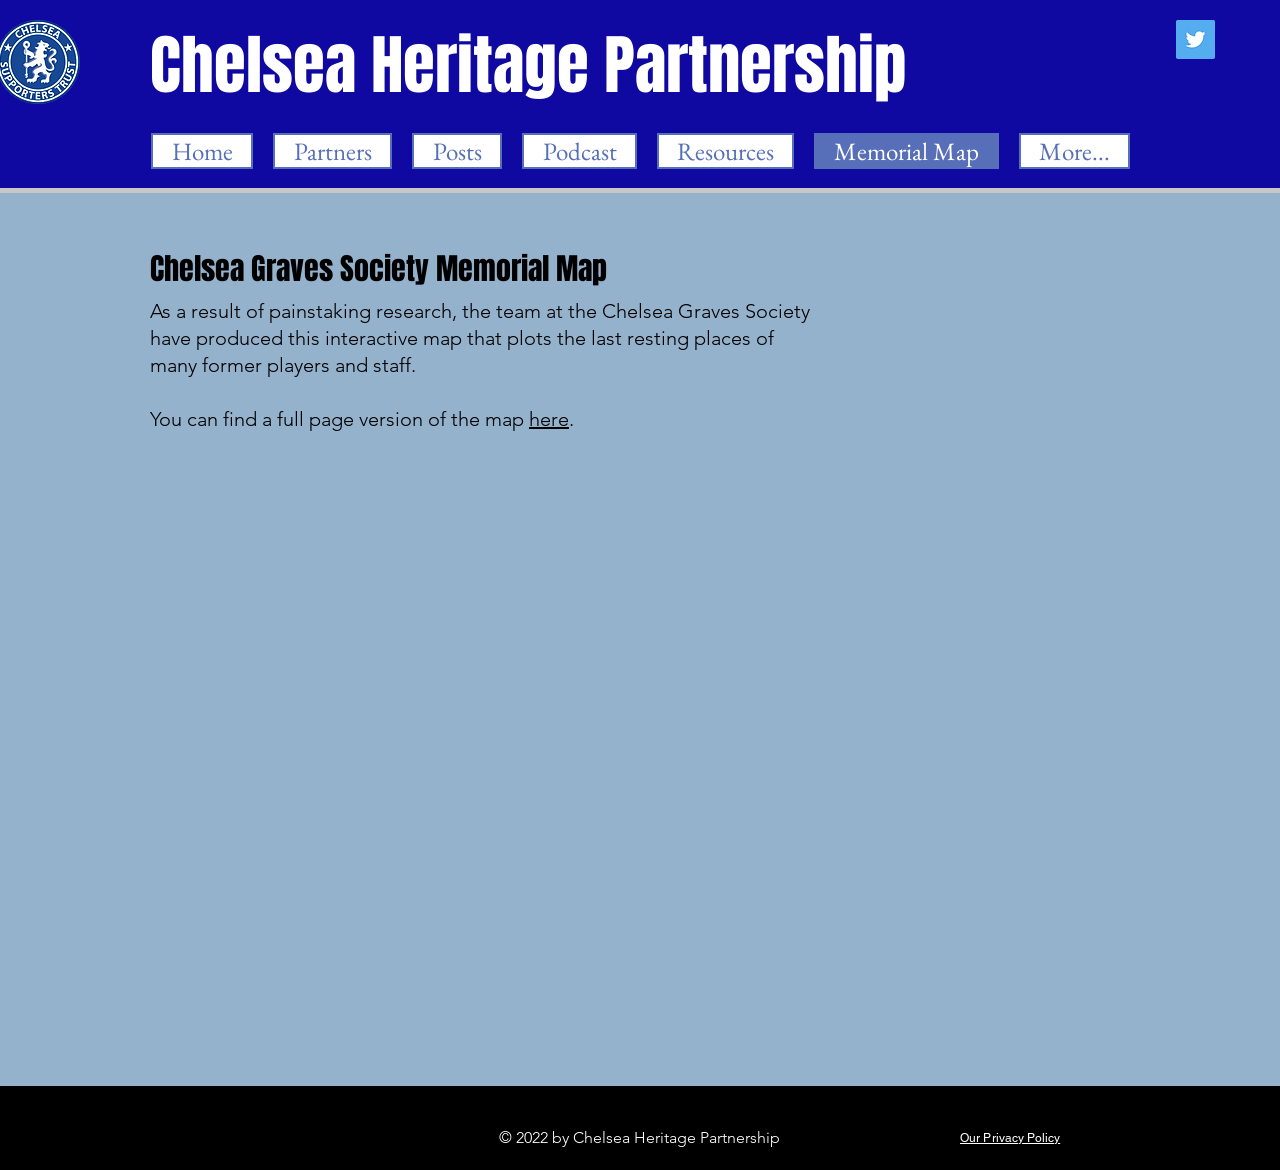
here (549, 419)
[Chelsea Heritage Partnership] (530, 65)
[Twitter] (1195, 39)
